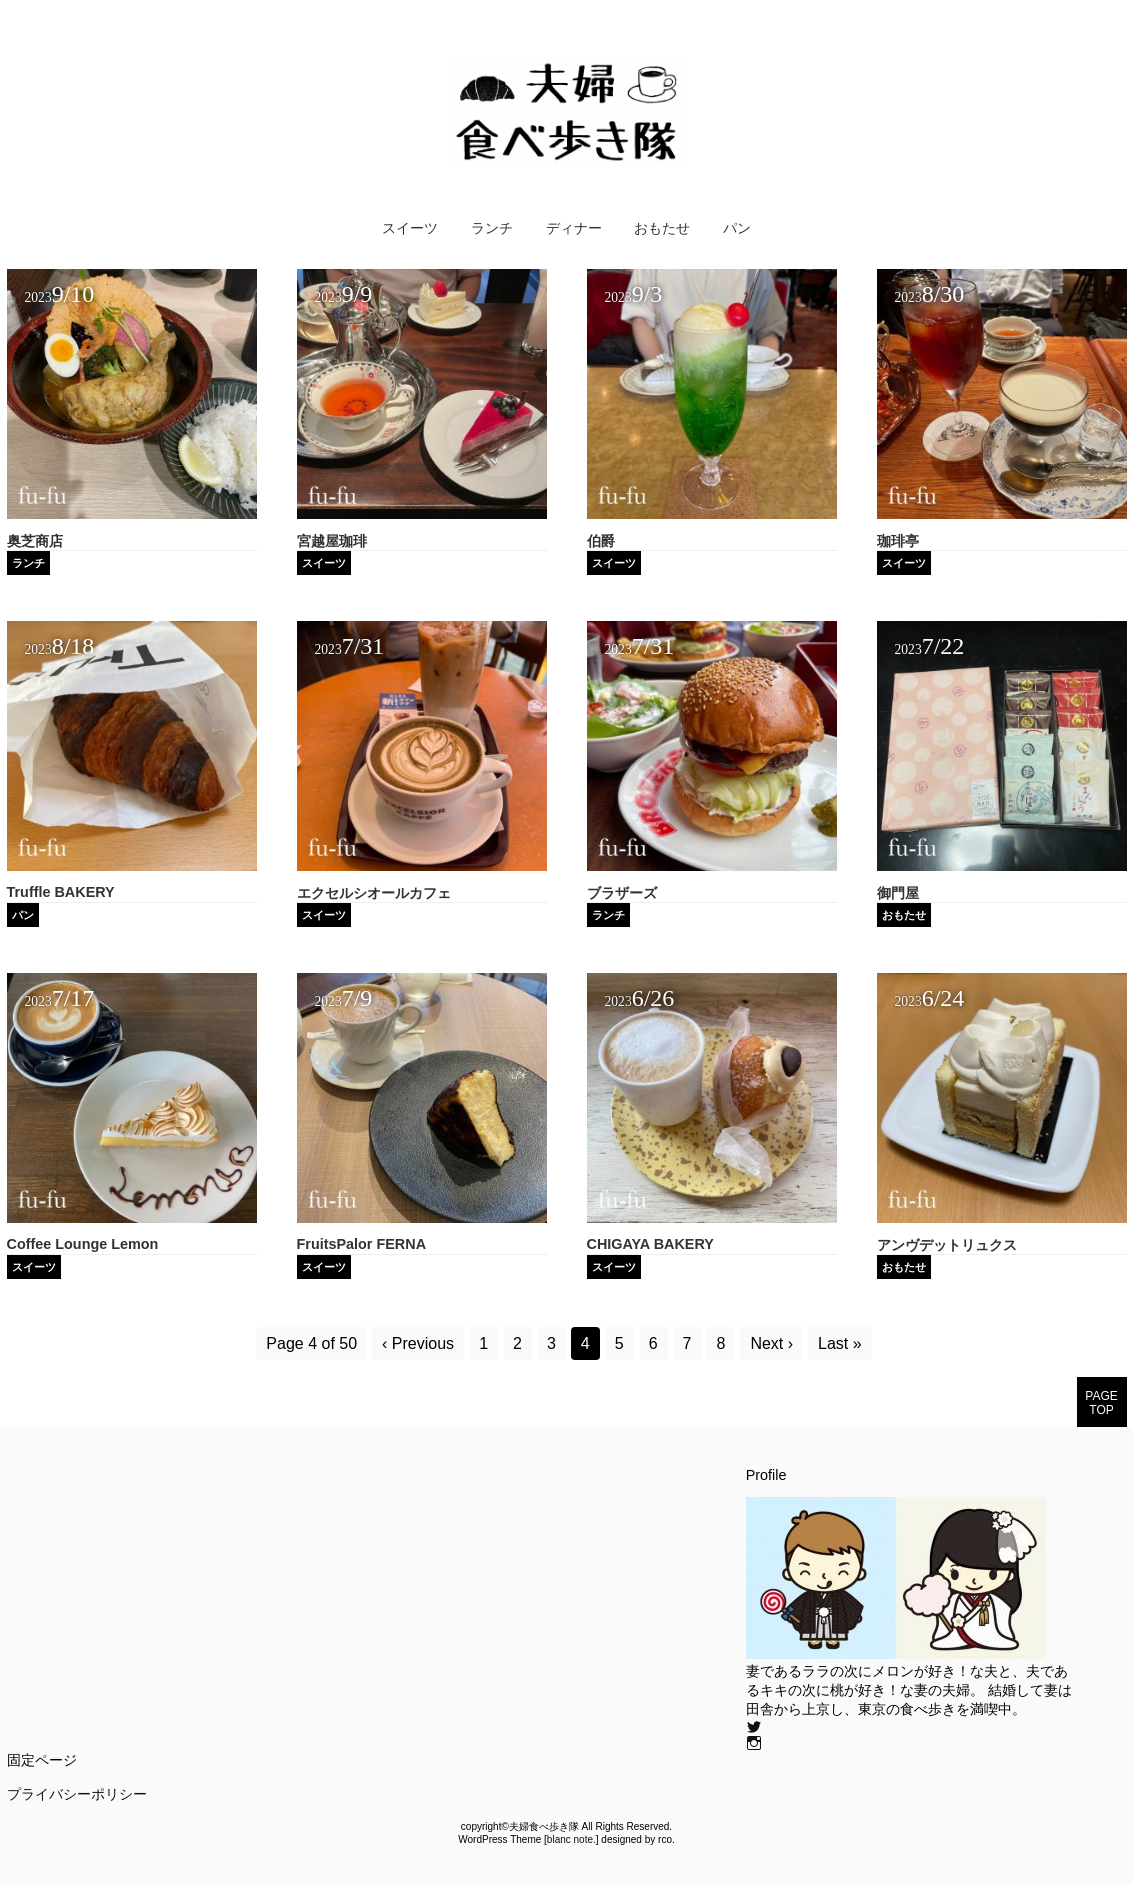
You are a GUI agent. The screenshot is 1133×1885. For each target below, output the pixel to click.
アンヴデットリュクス (947, 1245)
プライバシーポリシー (77, 1794)
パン (737, 228)
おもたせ (662, 228)
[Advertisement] (175, 1607)
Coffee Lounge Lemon (83, 1244)
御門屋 (898, 893)
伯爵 (601, 541)
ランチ (492, 228)
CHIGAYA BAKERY (650, 1244)
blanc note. (571, 1839)
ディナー (574, 228)
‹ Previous (418, 1343)
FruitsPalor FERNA (362, 1244)
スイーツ (410, 228)
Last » (840, 1343)
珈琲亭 (898, 541)
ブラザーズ (622, 893)
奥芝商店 (35, 541)
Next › (771, 1343)
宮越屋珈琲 (332, 541)
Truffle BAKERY (61, 892)
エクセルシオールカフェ (374, 893)
